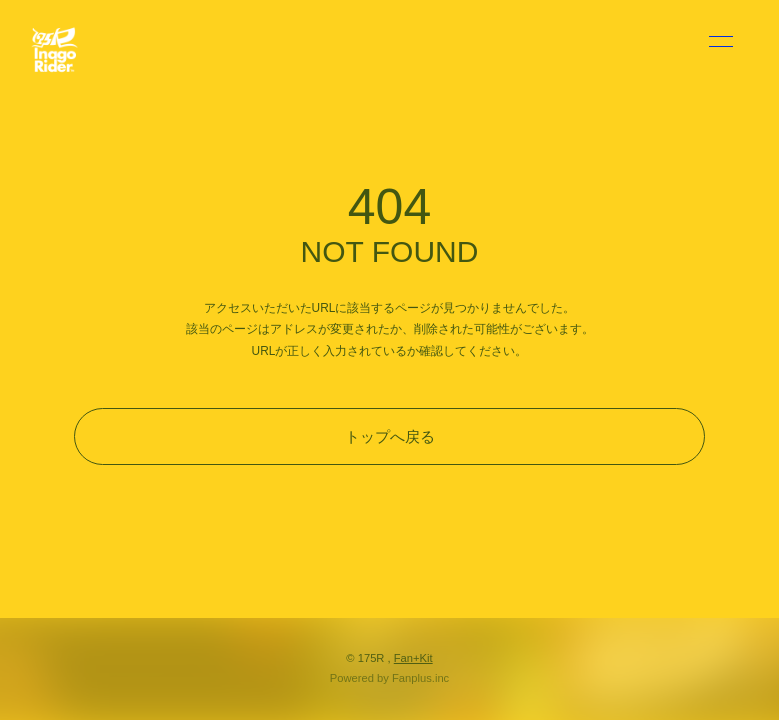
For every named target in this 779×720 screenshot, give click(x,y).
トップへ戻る (390, 436)
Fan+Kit (413, 658)
